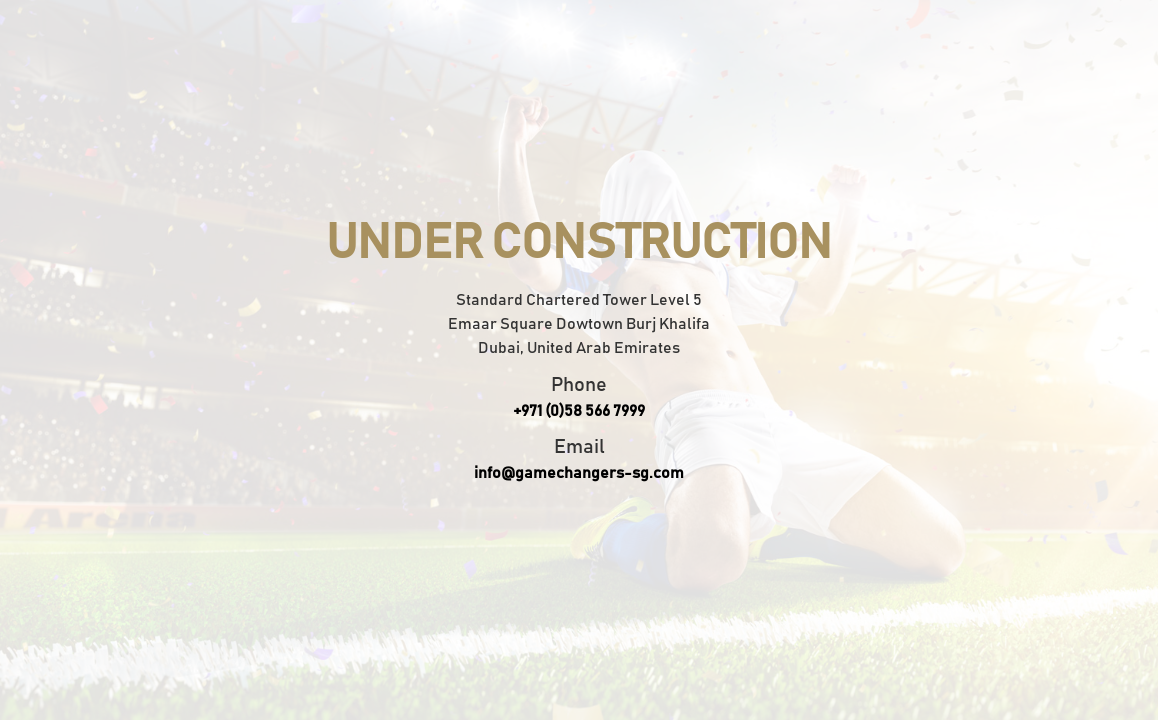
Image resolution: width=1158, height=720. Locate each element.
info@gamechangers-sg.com (579, 473)
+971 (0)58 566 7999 (579, 411)
